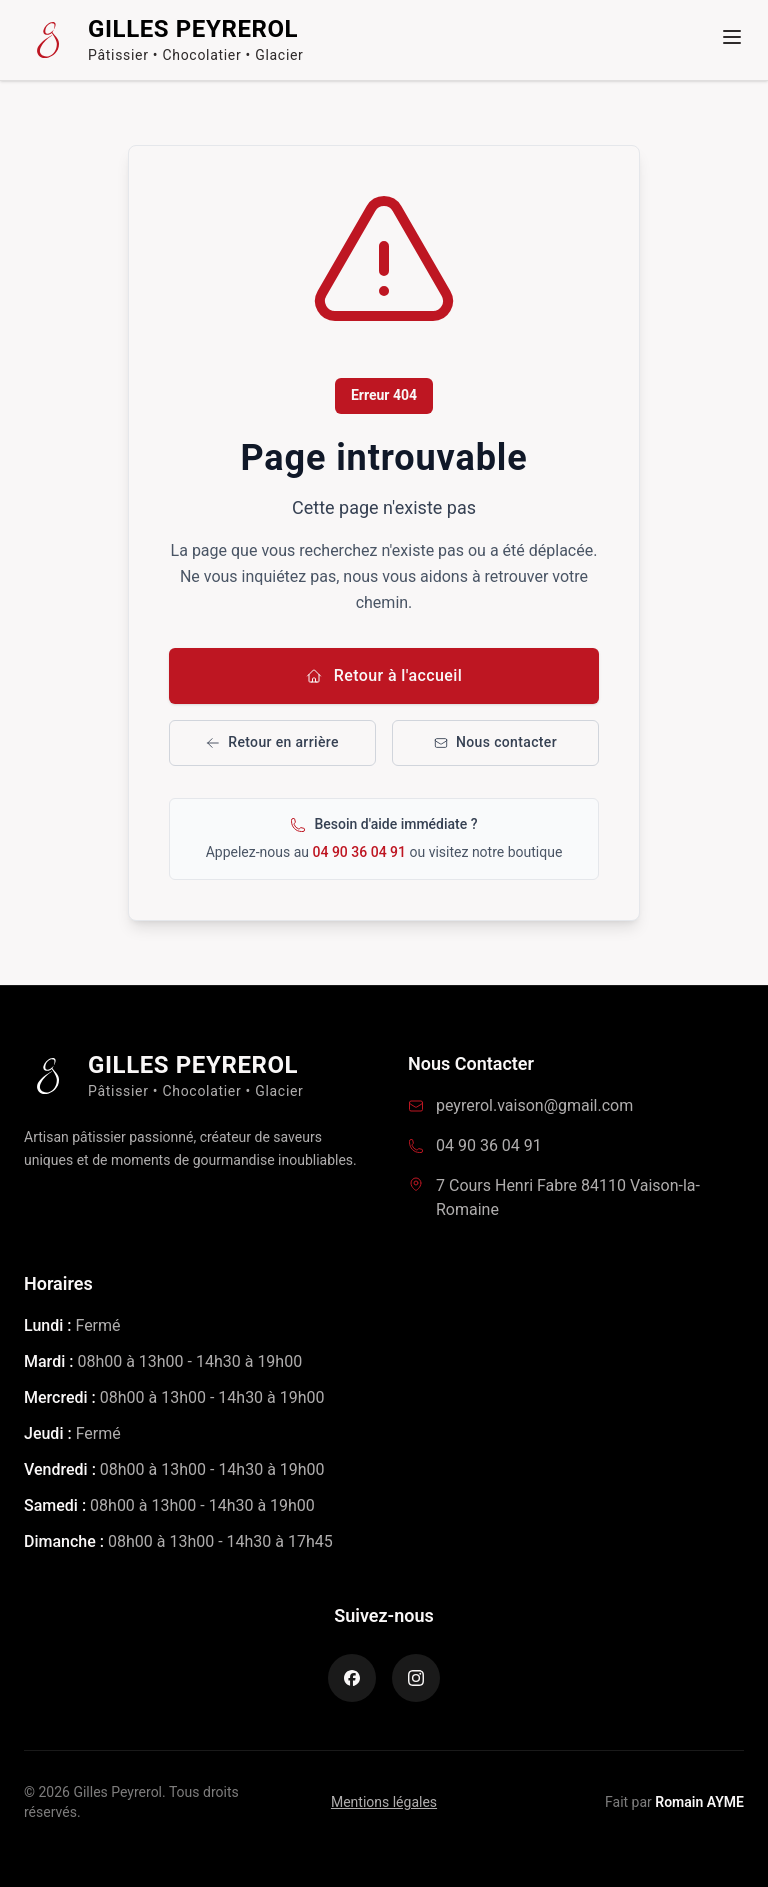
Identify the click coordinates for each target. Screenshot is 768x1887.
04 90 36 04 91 (361, 852)
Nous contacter (495, 742)
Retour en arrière (272, 742)
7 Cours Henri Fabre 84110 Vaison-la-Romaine (568, 1197)
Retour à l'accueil (384, 675)
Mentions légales (384, 1802)
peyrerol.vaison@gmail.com (534, 1105)
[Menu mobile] (732, 37)
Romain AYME (699, 1802)
